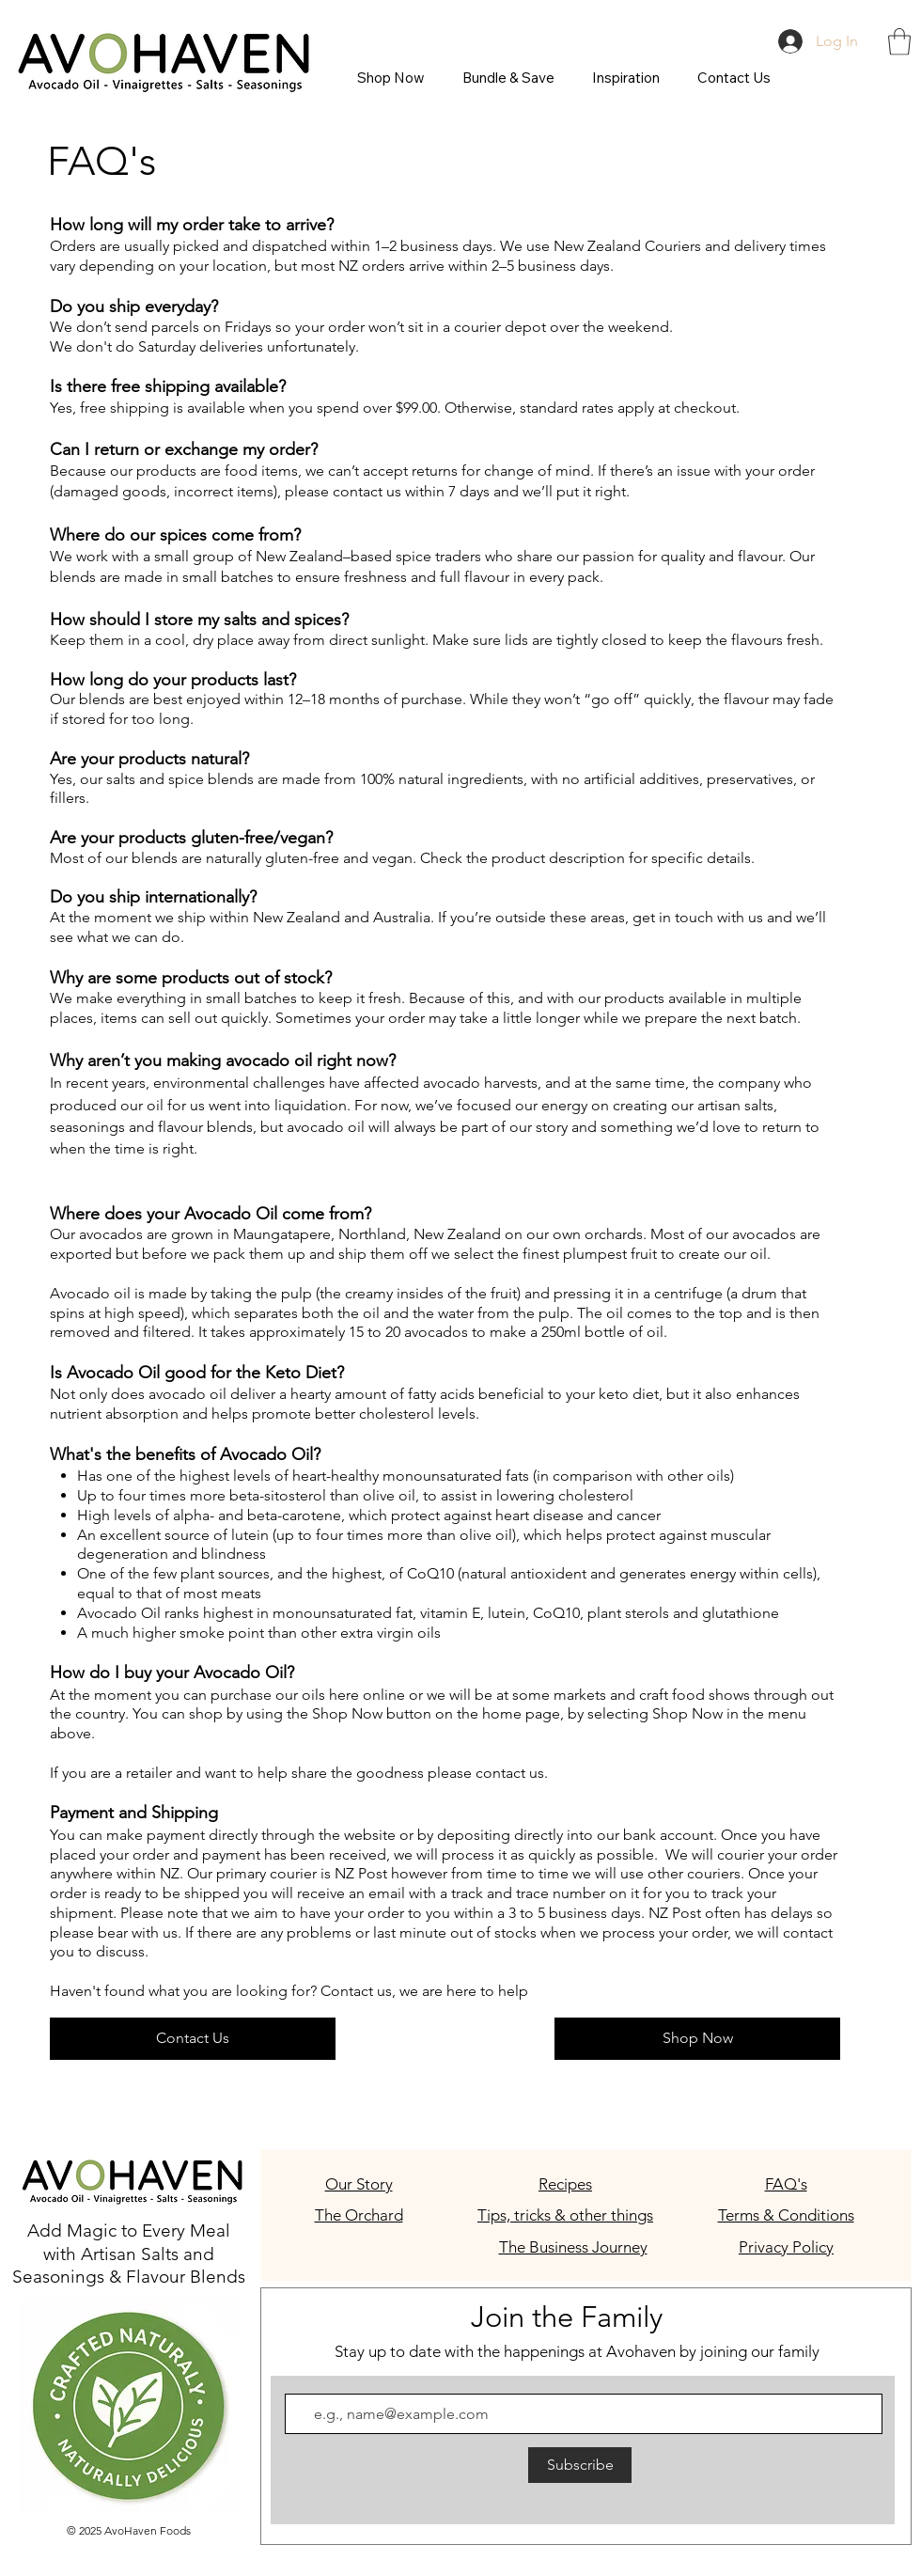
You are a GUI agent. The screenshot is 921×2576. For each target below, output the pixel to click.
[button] (899, 41)
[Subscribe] (580, 2465)
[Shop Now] (697, 2039)
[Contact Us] (193, 2039)
